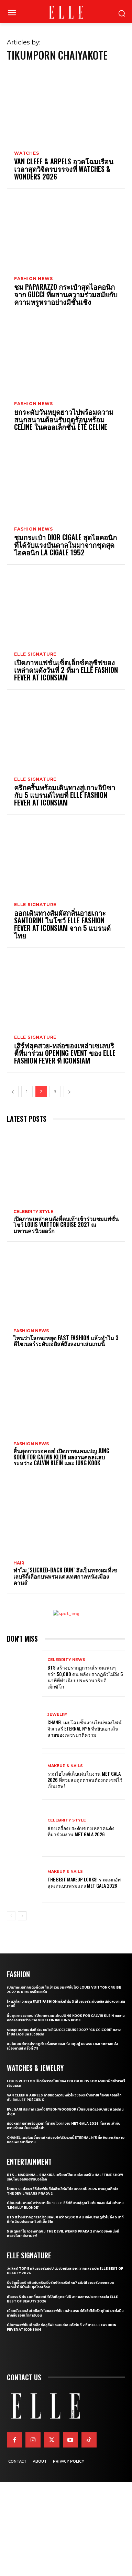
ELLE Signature (35, 654)
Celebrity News (66, 1660)
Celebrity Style (33, 1212)
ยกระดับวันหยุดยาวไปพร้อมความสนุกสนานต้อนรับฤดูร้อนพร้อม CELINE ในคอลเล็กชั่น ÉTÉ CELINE (63, 419)
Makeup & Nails (65, 1766)
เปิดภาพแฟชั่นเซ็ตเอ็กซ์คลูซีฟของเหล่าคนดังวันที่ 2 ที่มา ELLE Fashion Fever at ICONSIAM (66, 670)
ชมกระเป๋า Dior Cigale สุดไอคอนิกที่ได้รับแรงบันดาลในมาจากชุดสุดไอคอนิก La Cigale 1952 (65, 544)
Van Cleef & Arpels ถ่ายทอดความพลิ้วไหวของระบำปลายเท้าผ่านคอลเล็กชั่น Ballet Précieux (64, 2097)
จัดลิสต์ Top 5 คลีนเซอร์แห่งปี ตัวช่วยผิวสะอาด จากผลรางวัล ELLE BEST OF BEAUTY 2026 (65, 2271)
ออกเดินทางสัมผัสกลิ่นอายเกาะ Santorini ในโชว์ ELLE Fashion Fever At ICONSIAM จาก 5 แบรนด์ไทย (62, 924)
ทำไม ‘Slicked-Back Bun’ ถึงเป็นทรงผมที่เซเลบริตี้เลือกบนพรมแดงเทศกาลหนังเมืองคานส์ (65, 1576)
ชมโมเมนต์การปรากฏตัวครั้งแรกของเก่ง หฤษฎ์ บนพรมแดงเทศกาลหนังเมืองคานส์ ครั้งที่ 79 (62, 2046)
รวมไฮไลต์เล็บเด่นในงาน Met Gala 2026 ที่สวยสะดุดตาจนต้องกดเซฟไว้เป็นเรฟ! (84, 1779)
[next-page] (69, 1091)
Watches (26, 153)
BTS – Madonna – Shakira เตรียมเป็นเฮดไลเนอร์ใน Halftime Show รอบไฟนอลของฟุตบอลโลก (65, 2177)
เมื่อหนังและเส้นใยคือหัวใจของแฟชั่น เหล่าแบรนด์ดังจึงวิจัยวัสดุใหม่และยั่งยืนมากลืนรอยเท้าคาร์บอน (65, 2313)
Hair (18, 1563)
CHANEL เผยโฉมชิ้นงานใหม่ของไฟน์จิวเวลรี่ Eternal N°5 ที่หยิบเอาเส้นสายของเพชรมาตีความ (84, 1728)
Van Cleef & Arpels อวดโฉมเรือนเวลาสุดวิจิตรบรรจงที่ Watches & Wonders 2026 (63, 169)
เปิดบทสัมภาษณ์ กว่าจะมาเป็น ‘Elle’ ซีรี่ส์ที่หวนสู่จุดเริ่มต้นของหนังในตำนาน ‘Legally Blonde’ (65, 2205)
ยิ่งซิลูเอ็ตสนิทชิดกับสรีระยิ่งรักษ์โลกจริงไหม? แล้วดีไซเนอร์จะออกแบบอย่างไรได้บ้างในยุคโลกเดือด (60, 2285)
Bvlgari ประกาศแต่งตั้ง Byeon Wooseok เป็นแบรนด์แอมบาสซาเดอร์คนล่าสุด (65, 2111)
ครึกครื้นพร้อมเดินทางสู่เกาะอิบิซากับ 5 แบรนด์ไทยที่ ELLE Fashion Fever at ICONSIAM (64, 795)
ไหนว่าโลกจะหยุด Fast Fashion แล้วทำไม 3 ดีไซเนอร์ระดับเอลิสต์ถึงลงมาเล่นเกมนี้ (66, 1341)
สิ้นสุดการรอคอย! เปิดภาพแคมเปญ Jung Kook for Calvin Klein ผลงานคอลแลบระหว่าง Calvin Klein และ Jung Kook (61, 1457)
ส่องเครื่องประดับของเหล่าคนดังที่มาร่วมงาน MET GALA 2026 (80, 1831)
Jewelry (57, 1714)
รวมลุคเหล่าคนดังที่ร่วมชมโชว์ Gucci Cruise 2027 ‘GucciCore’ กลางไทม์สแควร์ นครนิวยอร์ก (64, 2032)
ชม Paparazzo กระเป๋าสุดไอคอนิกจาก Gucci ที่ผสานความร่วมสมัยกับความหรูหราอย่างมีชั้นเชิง (66, 294)
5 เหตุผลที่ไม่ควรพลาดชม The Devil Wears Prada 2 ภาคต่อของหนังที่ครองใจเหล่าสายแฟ (63, 2233)
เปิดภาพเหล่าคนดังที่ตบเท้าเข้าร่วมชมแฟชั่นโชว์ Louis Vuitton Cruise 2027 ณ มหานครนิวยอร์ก (66, 1224)
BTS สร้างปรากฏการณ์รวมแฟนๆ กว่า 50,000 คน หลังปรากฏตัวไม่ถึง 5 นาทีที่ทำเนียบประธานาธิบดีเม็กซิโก (85, 1677)
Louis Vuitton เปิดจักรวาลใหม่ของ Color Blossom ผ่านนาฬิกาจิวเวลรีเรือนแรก (66, 2083)
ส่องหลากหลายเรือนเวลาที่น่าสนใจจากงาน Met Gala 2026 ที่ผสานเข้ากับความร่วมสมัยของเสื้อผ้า (63, 2126)
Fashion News (33, 279)
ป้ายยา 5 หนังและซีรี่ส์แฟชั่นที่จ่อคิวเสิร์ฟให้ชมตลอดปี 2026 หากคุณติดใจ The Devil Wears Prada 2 (62, 2191)
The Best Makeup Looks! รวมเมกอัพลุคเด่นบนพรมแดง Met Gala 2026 (84, 1882)
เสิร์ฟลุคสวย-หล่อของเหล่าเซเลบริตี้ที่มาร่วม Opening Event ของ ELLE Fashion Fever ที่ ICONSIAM (65, 1053)
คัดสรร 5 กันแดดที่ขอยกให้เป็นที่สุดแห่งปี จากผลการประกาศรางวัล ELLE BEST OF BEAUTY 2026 (62, 2299)
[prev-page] (13, 1091)
